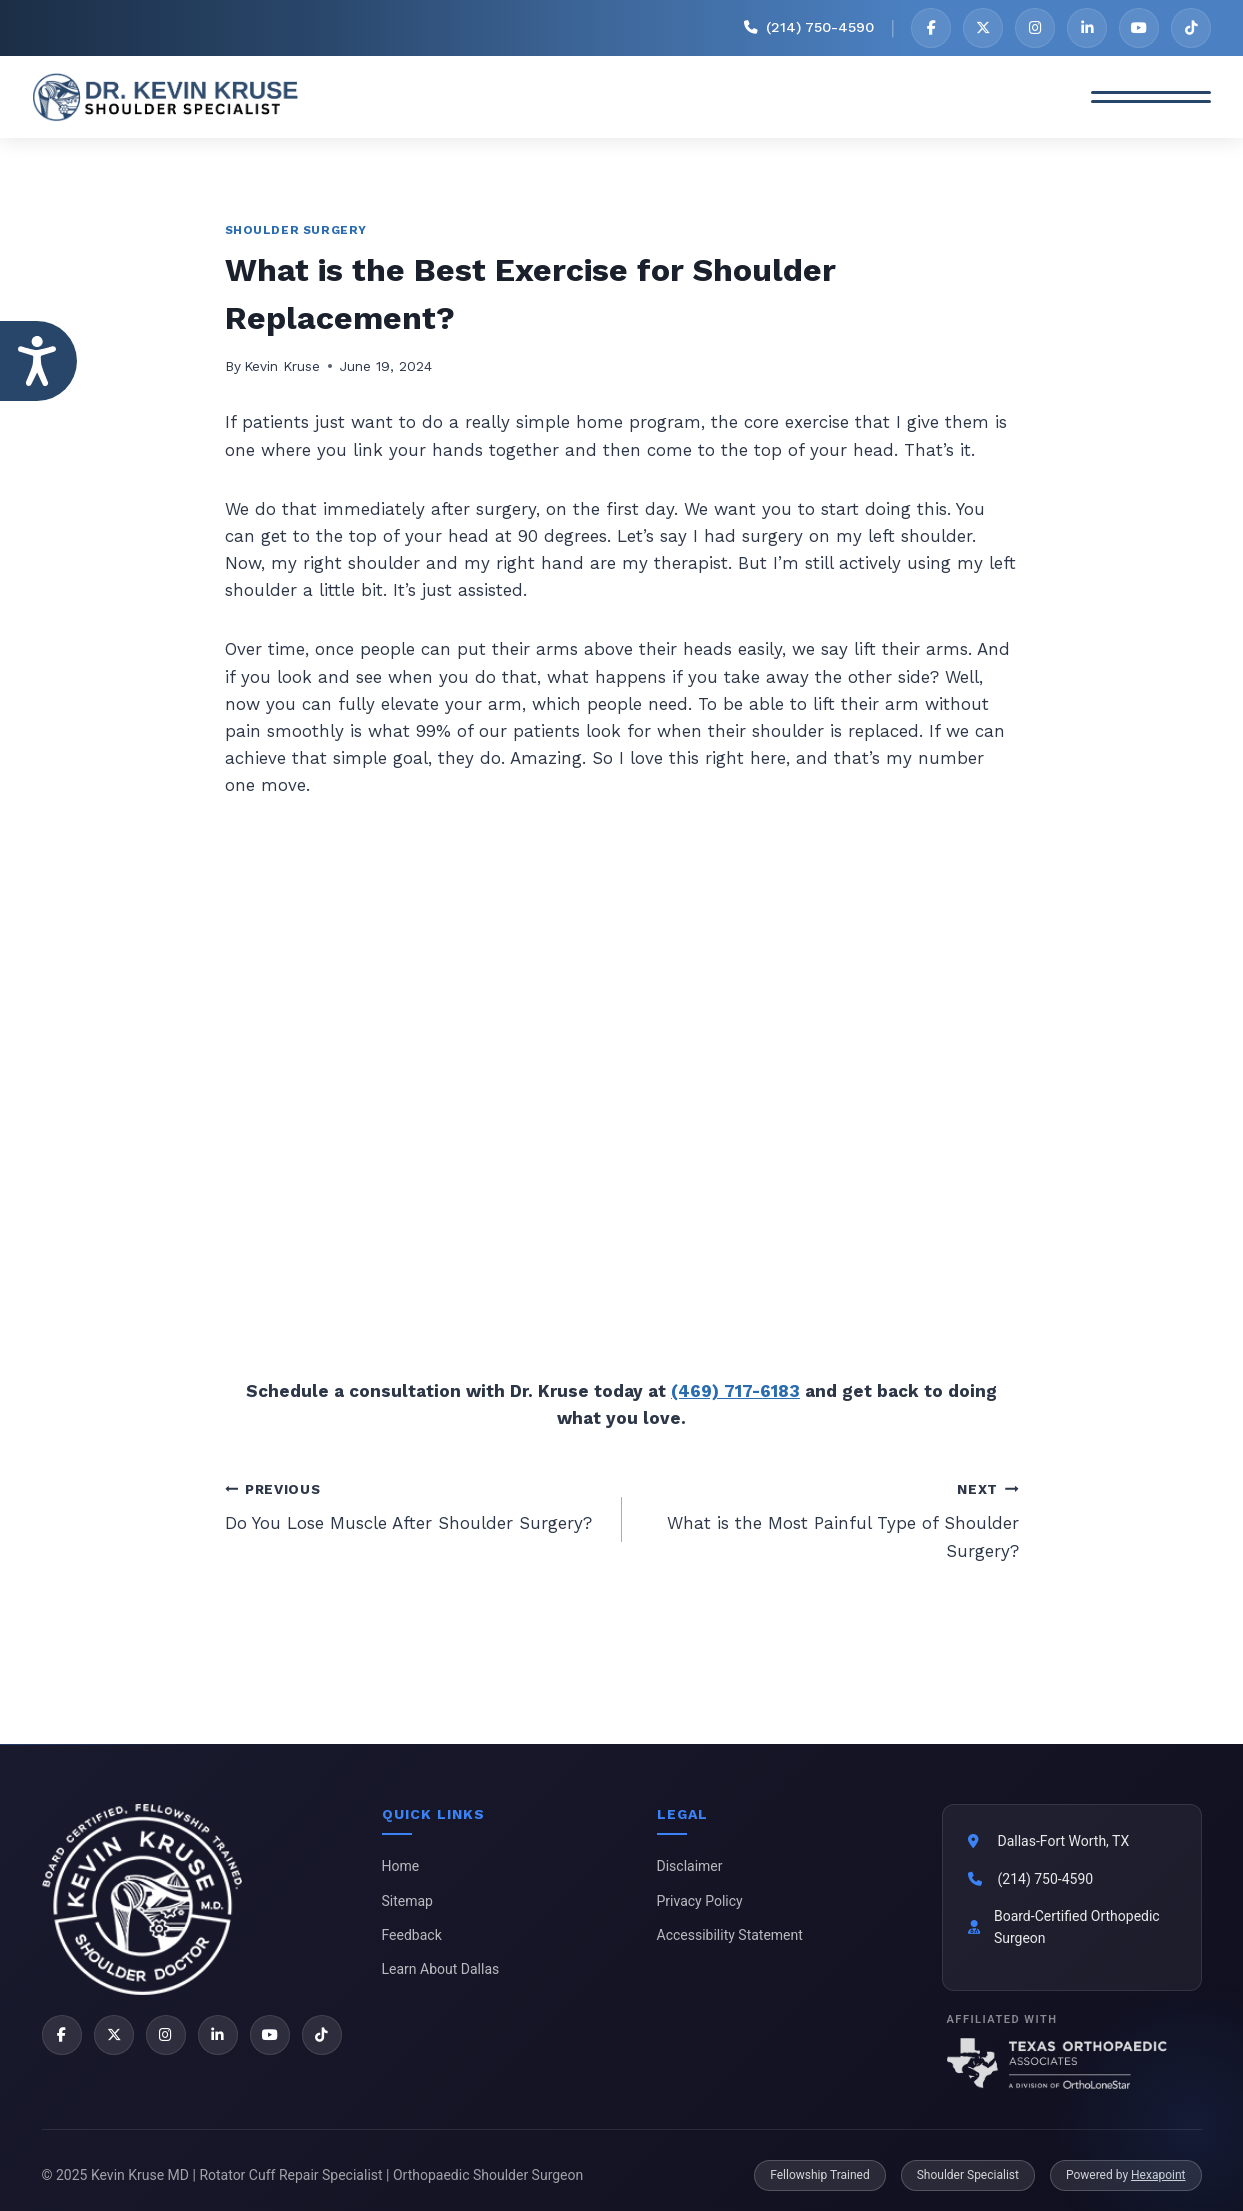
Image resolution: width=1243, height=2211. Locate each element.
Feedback (412, 1935)
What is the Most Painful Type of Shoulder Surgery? (829, 1518)
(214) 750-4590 (1046, 1879)
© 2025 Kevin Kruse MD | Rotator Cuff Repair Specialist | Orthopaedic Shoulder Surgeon (313, 2175)
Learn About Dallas (441, 1969)
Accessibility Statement (730, 1935)
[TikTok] (1191, 28)
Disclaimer (690, 1866)
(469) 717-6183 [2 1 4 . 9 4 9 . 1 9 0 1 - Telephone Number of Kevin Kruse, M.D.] (735, 1391)
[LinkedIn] (1087, 28)
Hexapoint (1158, 2175)
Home (401, 1866)
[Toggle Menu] (1151, 97)
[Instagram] (1035, 28)
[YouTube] (1139, 28)
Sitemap (407, 1901)
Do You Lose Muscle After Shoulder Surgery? (415, 1504)
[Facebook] (931, 28)
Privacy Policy (700, 1901)
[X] (983, 28)
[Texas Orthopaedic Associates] (1072, 2063)
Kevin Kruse (282, 366)
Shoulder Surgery (296, 230)
